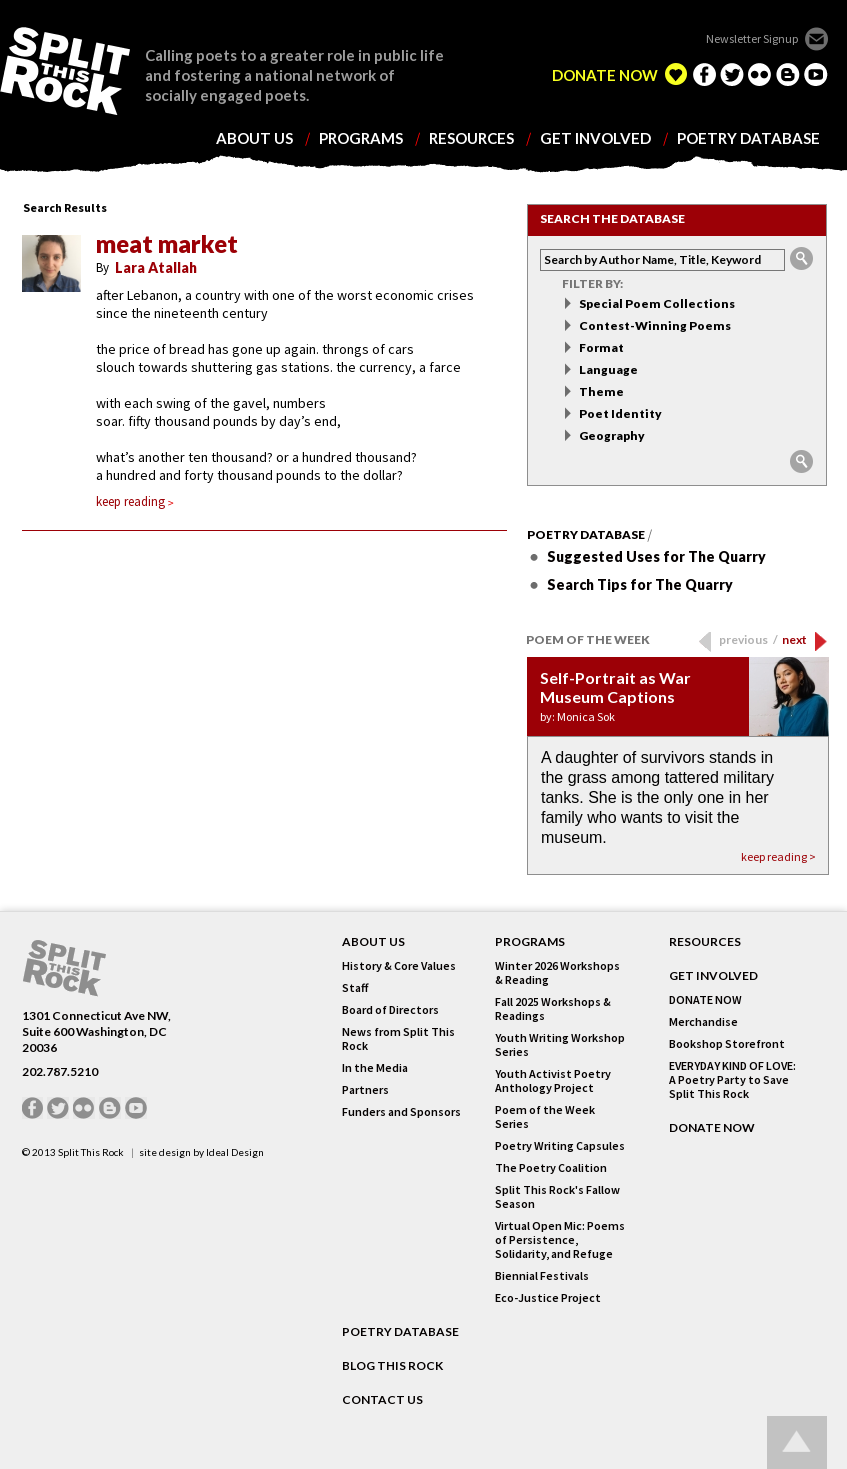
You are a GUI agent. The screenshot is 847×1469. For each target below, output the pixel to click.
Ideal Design (235, 1152)
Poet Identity (620, 413)
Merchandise (703, 1022)
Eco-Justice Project (548, 1298)
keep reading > (778, 856)
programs (361, 138)
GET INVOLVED (713, 976)
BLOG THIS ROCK (392, 1366)
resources (471, 138)
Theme (601, 391)
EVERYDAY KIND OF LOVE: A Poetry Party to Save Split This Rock (732, 1080)
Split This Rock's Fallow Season (557, 1197)
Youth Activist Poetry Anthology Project (553, 1081)
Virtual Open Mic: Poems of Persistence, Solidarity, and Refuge (560, 1240)
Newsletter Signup (752, 38)
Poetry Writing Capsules (560, 1146)
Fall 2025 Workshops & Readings (553, 1009)
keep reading (135, 501)
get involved (595, 138)
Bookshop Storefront (727, 1044)
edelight (676, 74)
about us (254, 138)
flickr (760, 74)
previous (748, 639)
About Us (373, 942)
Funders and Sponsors (401, 1112)
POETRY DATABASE (400, 1332)
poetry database (748, 138)
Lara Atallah (156, 267)
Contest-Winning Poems (655, 325)
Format (601, 347)
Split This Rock (91, 1152)
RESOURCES (705, 942)
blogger (788, 74)
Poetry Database (586, 535)
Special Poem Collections (657, 303)
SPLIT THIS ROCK (64, 968)
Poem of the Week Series (545, 1117)
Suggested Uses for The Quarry (656, 556)
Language (608, 369)
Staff (355, 988)
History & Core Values (399, 966)
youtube (816, 74)
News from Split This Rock (398, 1039)
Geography (612, 435)
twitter (732, 74)
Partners (365, 1090)
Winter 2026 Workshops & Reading (557, 973)
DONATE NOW (605, 75)
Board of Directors (390, 1010)
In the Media (375, 1068)
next (794, 639)
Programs (530, 942)
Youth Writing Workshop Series (560, 1045)
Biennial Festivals (542, 1276)
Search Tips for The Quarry (640, 584)
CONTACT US (382, 1400)
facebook (704, 74)
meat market (167, 244)
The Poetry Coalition (551, 1168)
